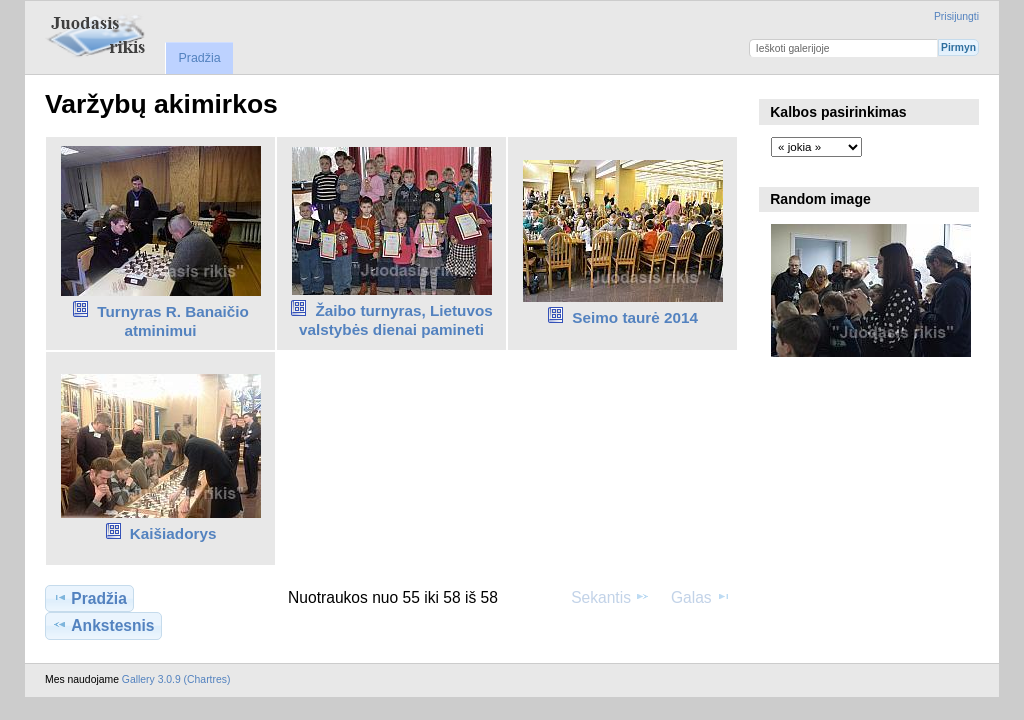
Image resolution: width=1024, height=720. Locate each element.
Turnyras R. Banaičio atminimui (173, 321)
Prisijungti (956, 16)
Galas (701, 597)
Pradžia (199, 58)
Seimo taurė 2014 (635, 317)
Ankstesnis (103, 625)
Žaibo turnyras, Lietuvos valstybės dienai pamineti (396, 320)
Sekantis (610, 597)
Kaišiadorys (173, 533)
